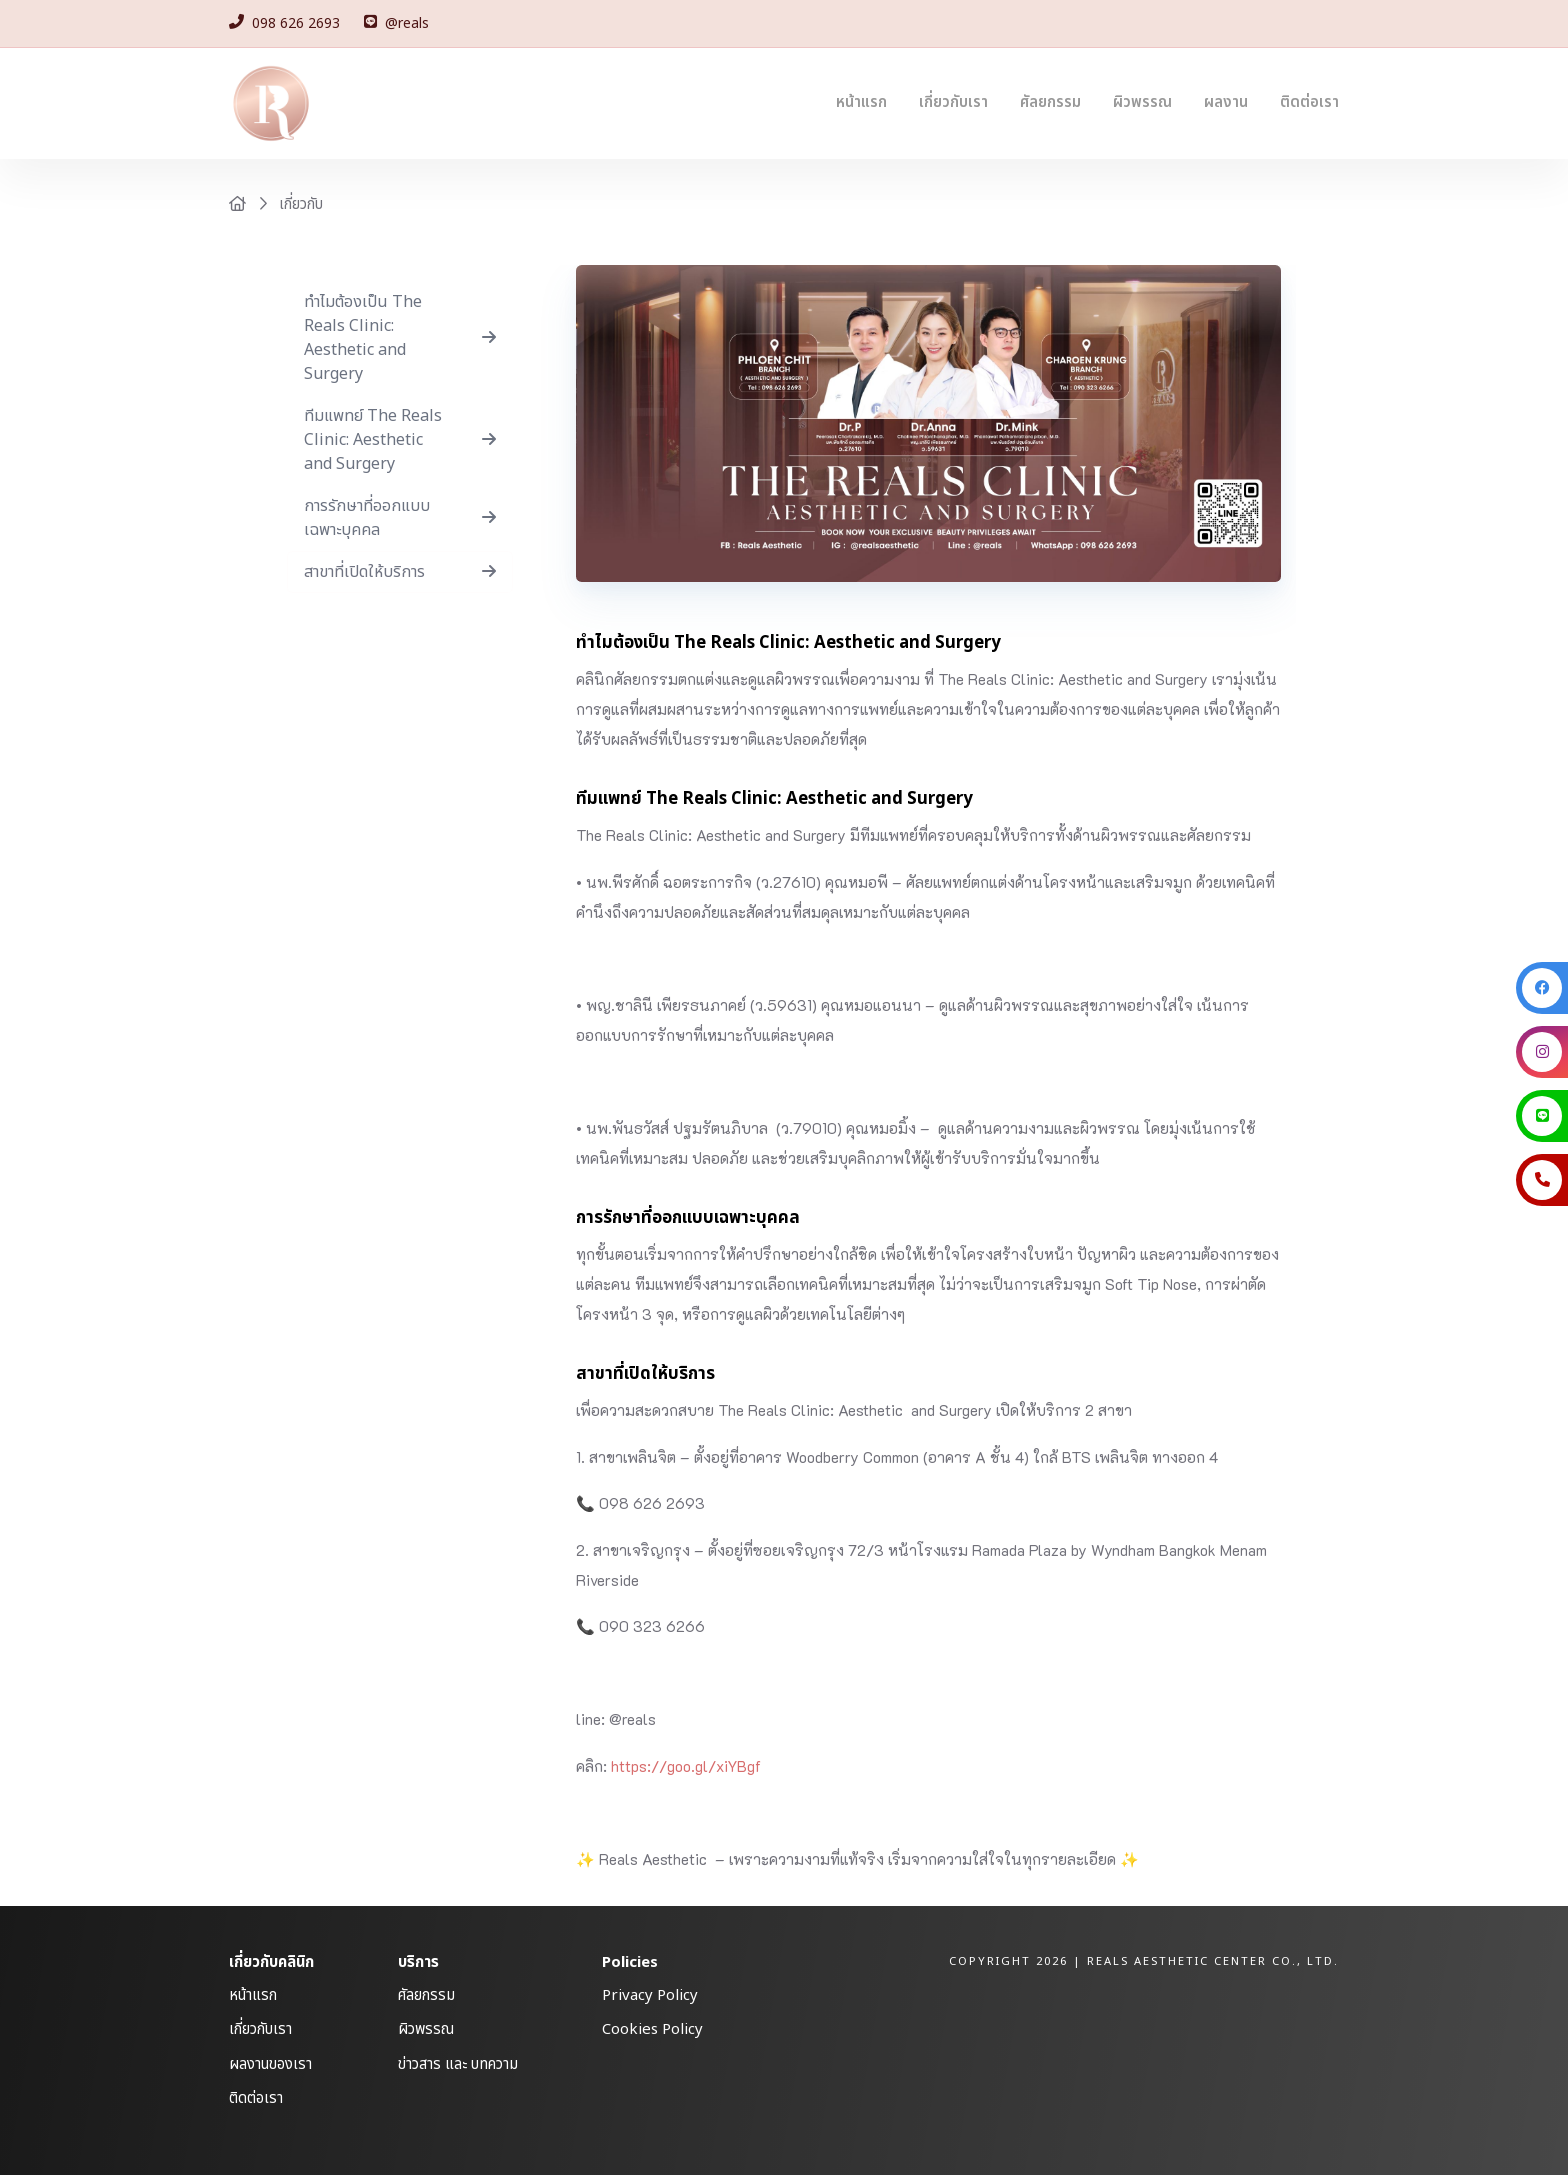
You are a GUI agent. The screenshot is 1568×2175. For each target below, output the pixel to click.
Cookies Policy (652, 2029)
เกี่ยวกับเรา (953, 102)
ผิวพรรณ (1142, 102)
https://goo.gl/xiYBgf (686, 1766)
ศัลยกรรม (1050, 102)
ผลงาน (1226, 102)
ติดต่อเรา (1309, 102)
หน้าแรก (861, 102)
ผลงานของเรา (270, 2064)
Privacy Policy (650, 1995)
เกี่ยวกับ (301, 204)
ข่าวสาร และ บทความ (458, 2064)
